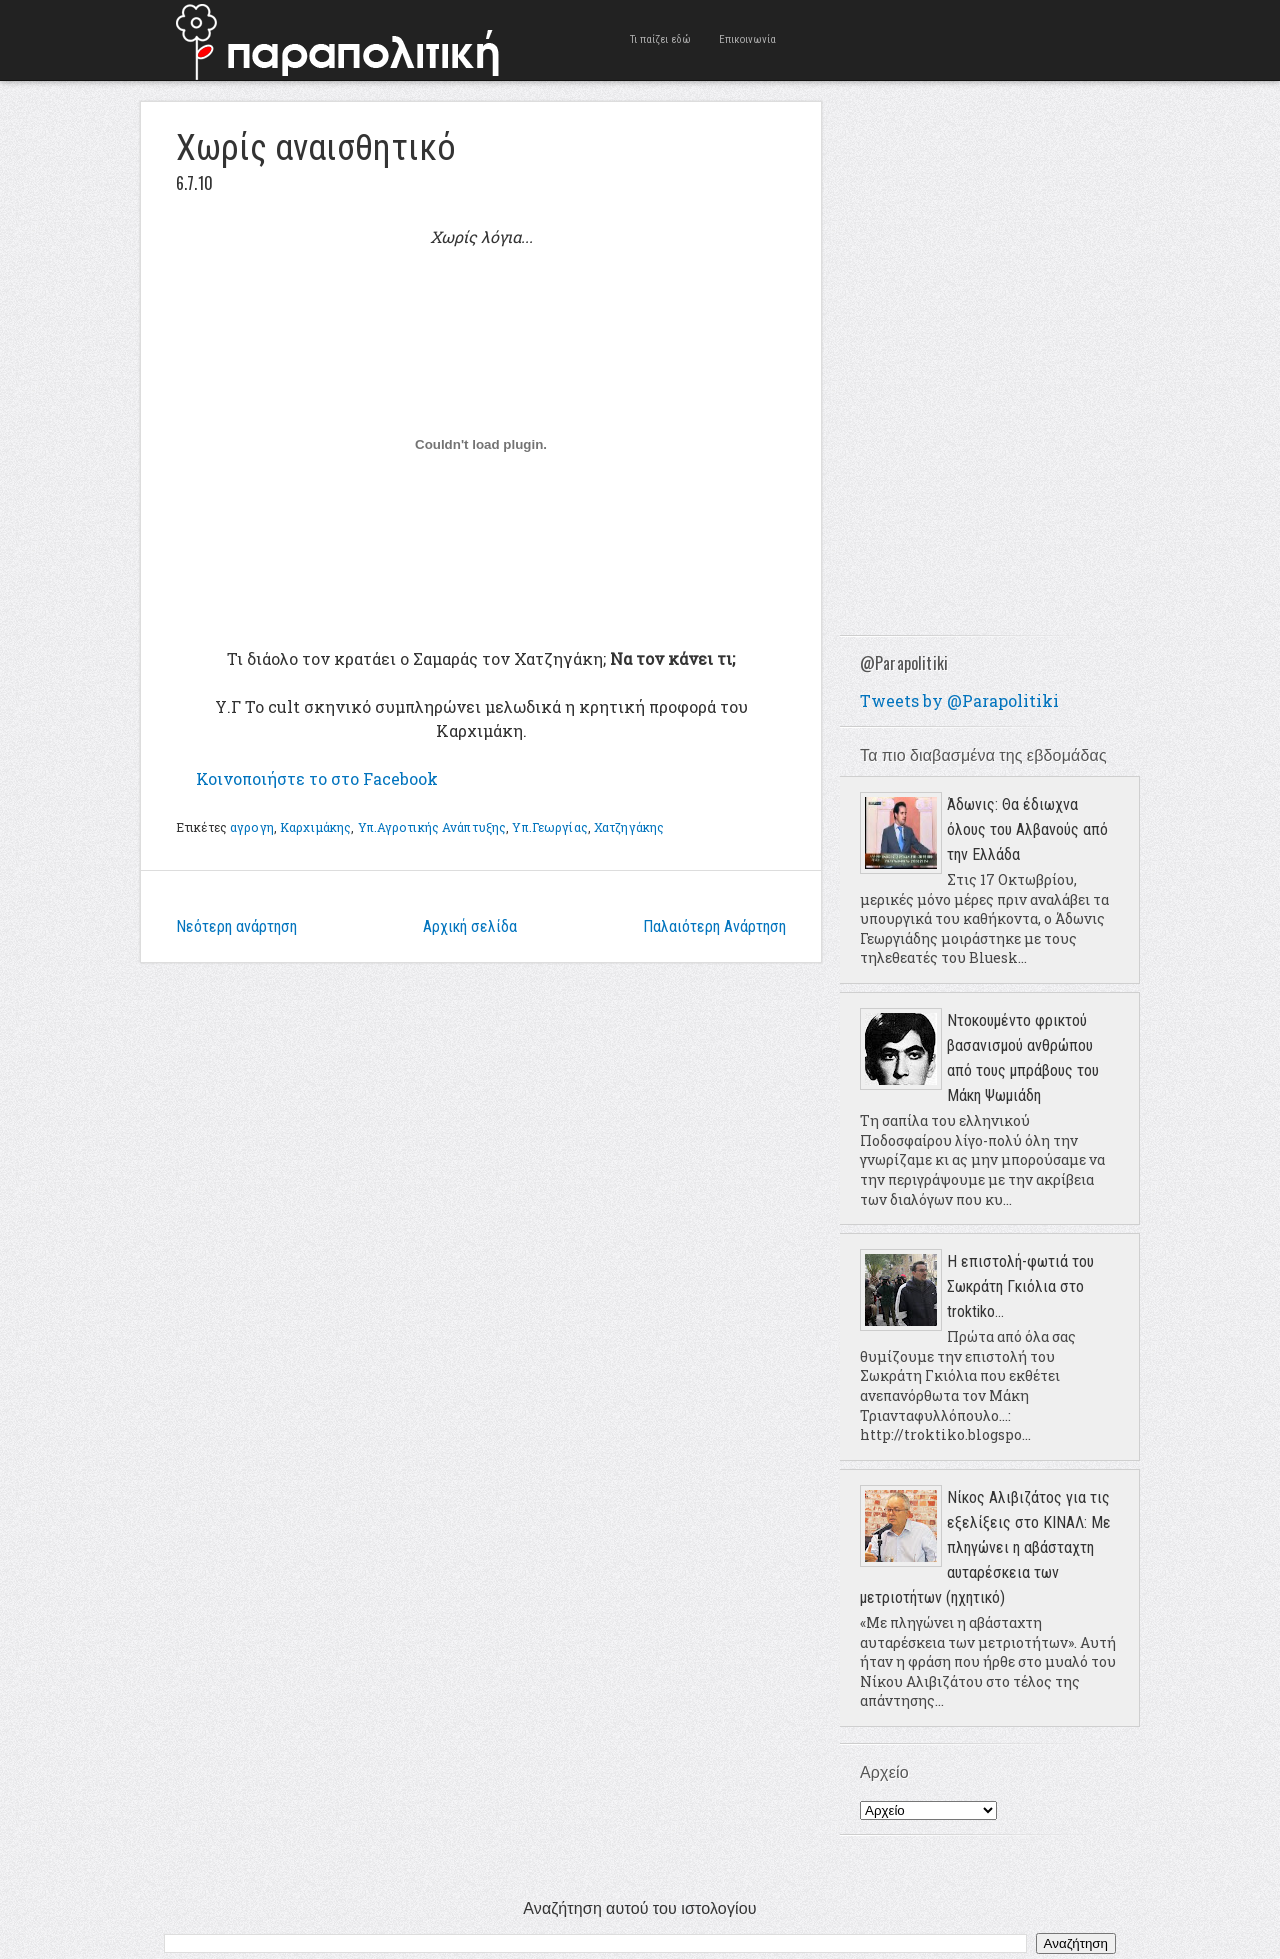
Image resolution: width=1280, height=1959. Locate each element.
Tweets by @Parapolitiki (959, 700)
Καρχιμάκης (315, 827)
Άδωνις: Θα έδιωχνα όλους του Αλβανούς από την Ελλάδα (1027, 829)
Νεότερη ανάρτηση (236, 926)
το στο (317, 778)
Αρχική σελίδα (470, 926)
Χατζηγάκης (629, 827)
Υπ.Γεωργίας (549, 827)
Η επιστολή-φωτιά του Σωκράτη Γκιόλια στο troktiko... (1020, 1286)
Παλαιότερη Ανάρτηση (714, 926)
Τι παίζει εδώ (660, 39)
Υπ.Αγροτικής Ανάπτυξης (432, 827)
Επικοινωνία (747, 39)
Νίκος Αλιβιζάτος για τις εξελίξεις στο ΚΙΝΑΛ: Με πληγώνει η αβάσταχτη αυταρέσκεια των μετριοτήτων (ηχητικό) (985, 1547)
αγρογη (252, 827)
